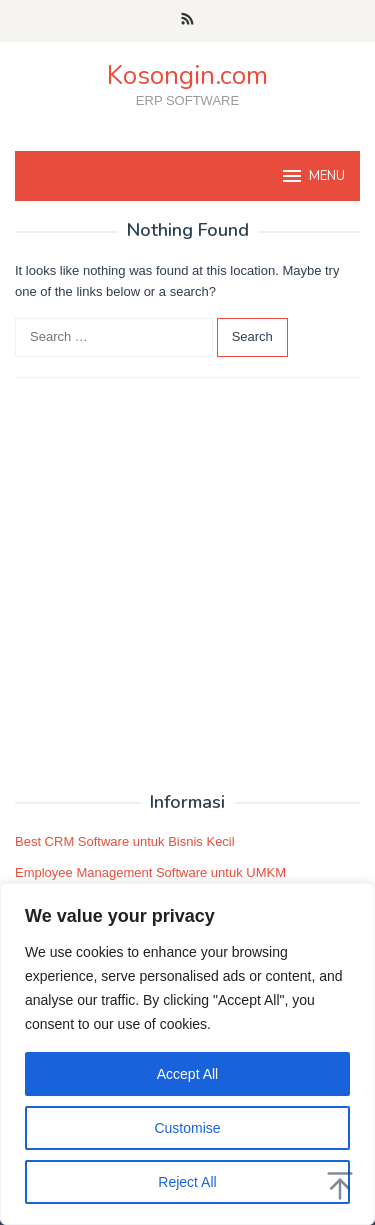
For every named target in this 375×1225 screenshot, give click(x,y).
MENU (312, 176)
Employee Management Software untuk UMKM (150, 872)
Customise (187, 1128)
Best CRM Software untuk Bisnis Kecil (125, 841)
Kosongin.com (187, 75)
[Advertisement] (187, 585)
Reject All (187, 1182)
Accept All (187, 1074)
